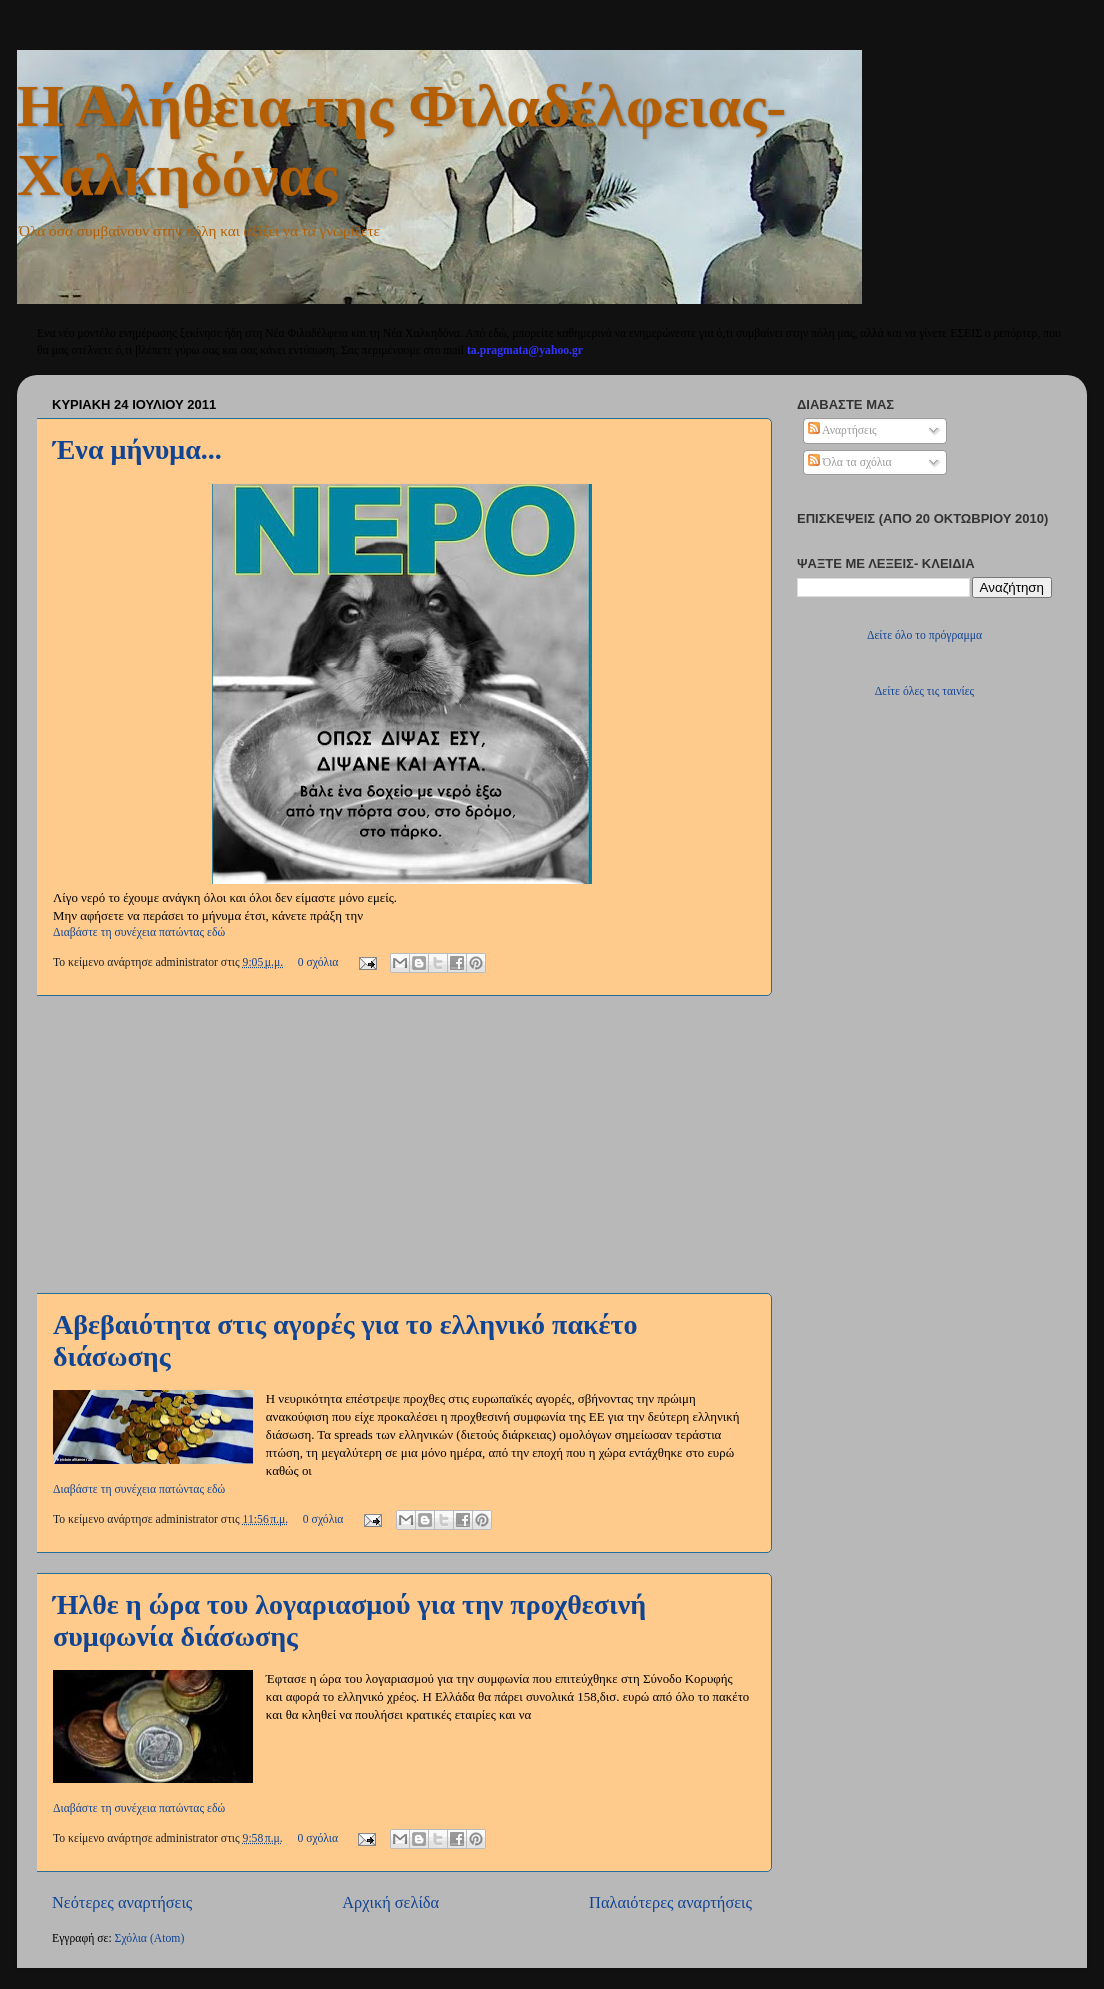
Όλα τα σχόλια (850, 462)
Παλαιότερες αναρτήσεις (670, 1902)
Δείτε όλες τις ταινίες (924, 691)
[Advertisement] (402, 1144)
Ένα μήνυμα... (137, 449)
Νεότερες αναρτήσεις (122, 1902)
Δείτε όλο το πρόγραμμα (924, 635)
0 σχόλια (318, 962)
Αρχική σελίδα (390, 1902)
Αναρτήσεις (842, 430)
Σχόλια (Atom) (150, 1938)
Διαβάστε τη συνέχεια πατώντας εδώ (139, 932)
